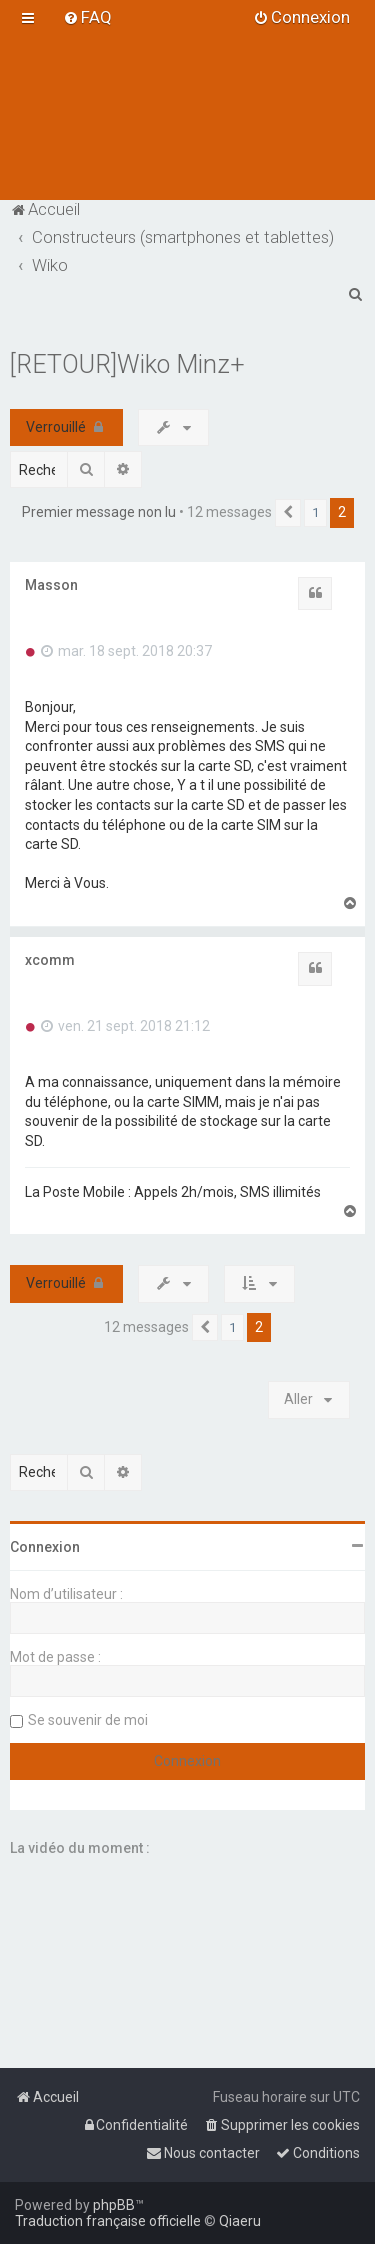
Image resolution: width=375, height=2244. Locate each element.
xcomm (50, 960)
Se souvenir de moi (88, 1720)
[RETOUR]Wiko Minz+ (127, 364)
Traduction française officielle (108, 2221)
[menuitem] (87, 17)
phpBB (114, 2205)
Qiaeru (240, 2221)
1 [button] (315, 512)
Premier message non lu (99, 512)
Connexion (45, 1547)
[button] (288, 513)
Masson (51, 585)
